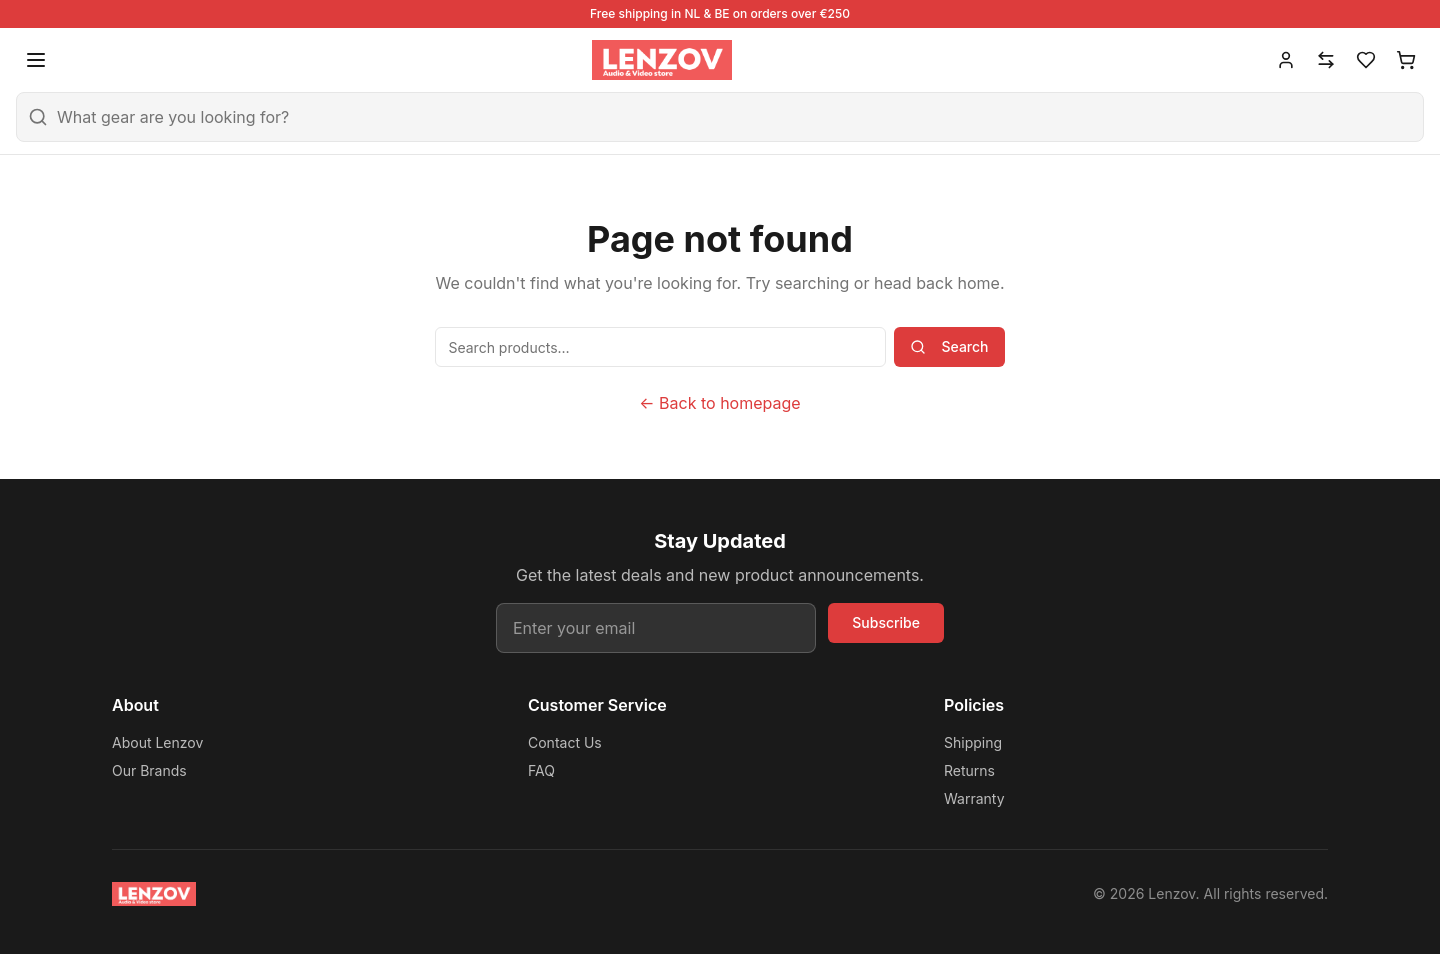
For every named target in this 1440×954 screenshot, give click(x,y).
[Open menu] (36, 60)
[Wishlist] (1366, 60)
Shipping (973, 742)
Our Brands (149, 770)
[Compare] (1326, 60)
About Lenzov (157, 742)
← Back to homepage (719, 403)
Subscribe (886, 622)
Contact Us (565, 742)
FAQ (541, 770)
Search (949, 346)
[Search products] (660, 347)
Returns (969, 770)
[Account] (1286, 60)
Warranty (974, 798)
